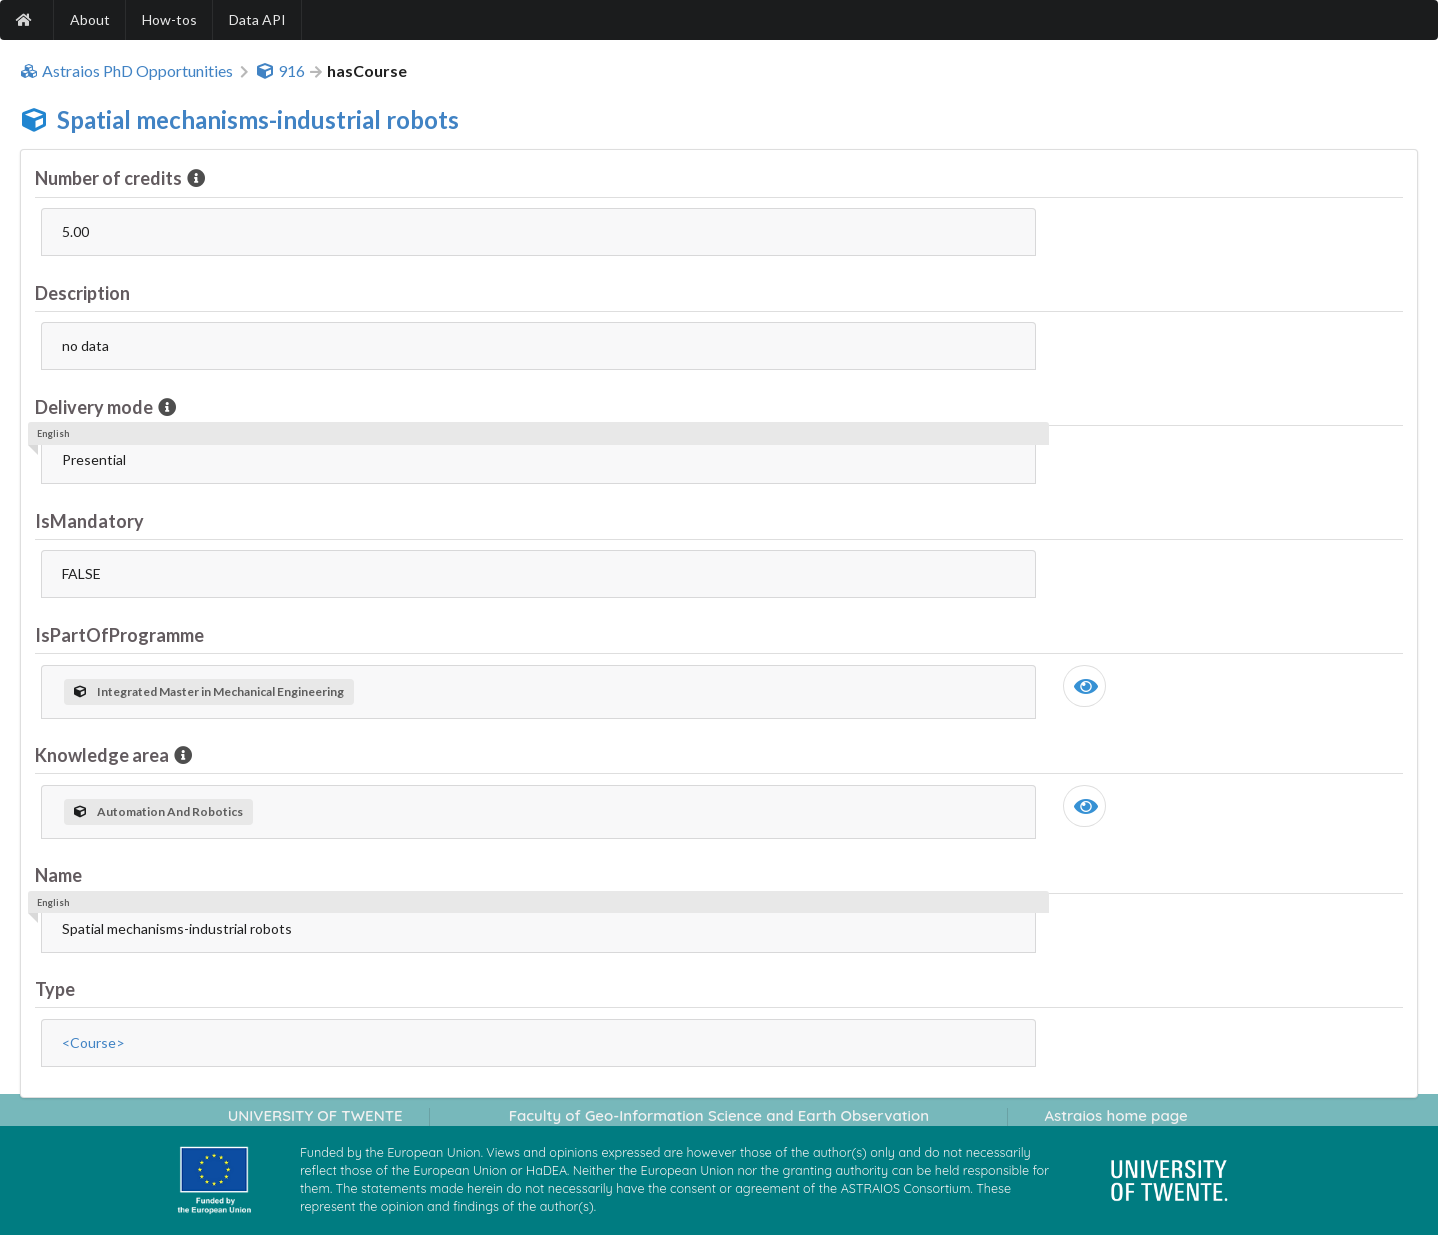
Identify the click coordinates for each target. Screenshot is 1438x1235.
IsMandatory (89, 521)
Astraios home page (1115, 1115)
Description (82, 293)
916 (280, 71)
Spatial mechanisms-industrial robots (258, 119)
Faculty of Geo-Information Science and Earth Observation (719, 1115)
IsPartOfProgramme (119, 635)
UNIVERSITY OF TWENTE (315, 1115)
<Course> (93, 1042)
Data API (257, 19)
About (90, 19)
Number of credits (110, 178)
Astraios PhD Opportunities (126, 71)
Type (55, 989)
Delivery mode (95, 407)
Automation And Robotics (158, 811)
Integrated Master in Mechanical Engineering (209, 691)
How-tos (169, 19)
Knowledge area (103, 755)
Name (58, 875)
